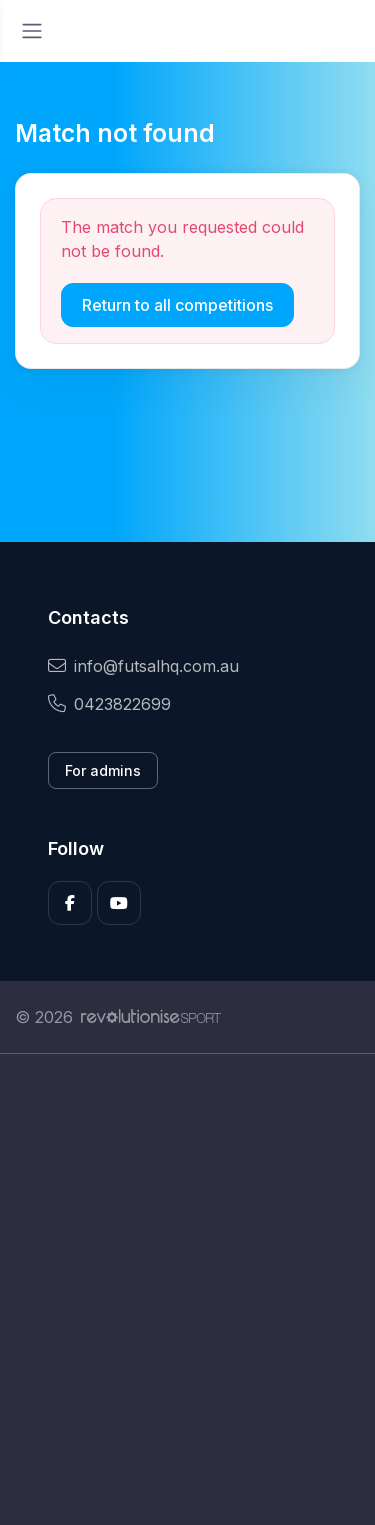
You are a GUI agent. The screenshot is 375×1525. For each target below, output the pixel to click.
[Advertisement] (187, 1289)
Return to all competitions (177, 305)
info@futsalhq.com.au (143, 666)
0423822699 (109, 704)
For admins (103, 770)
